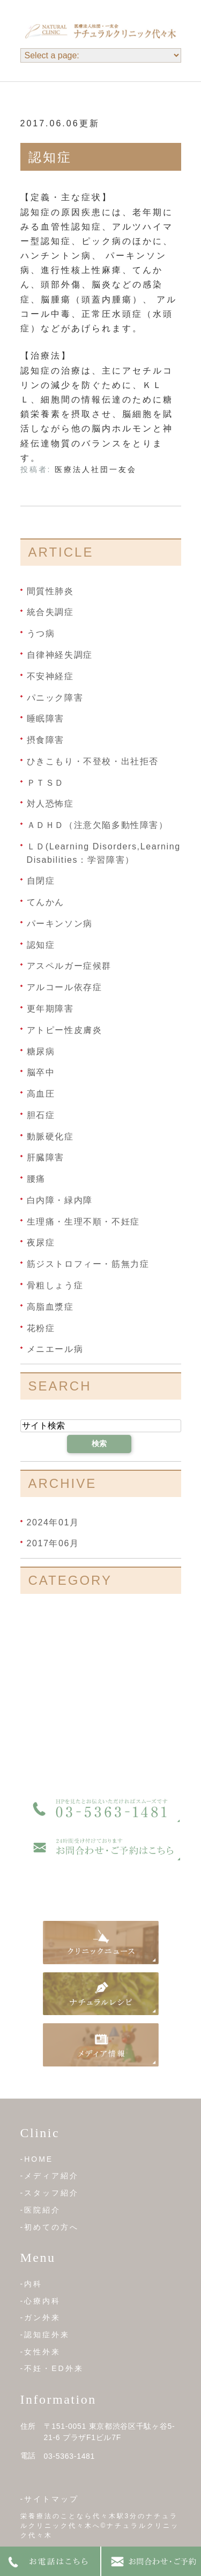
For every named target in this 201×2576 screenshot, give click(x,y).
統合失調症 (50, 612)
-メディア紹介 (49, 2175)
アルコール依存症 (64, 987)
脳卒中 (41, 1072)
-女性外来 (40, 2351)
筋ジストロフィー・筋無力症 (88, 1263)
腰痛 (36, 1178)
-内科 (31, 2283)
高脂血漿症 (50, 1306)
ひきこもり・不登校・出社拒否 (93, 761)
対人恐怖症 (50, 803)
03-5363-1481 (69, 2456)
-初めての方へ (49, 2226)
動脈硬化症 (50, 1136)
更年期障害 (50, 1008)
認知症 (50, 157)
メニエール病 (55, 1349)
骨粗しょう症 (55, 1285)
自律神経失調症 (60, 654)
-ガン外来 (40, 2317)
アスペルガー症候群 (69, 965)
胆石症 (41, 1115)
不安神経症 (50, 676)
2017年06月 (53, 1543)
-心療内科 (40, 2301)
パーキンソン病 (60, 923)
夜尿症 (41, 1242)
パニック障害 (55, 697)
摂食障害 (45, 739)
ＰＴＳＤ (45, 782)
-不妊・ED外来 (52, 2368)
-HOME (37, 2159)
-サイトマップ (49, 2499)
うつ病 (41, 633)
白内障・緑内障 (60, 1200)
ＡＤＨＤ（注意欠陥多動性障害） (97, 825)
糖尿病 (41, 1050)
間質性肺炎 (50, 590)
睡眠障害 (45, 718)
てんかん (45, 902)
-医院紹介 (40, 2210)
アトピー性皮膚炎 (64, 1030)
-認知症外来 (45, 2334)
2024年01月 (53, 1521)
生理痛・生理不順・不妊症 (83, 1221)
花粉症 (41, 1327)
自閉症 (41, 880)
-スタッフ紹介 (49, 2193)
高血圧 (41, 1093)
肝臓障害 (45, 1157)
